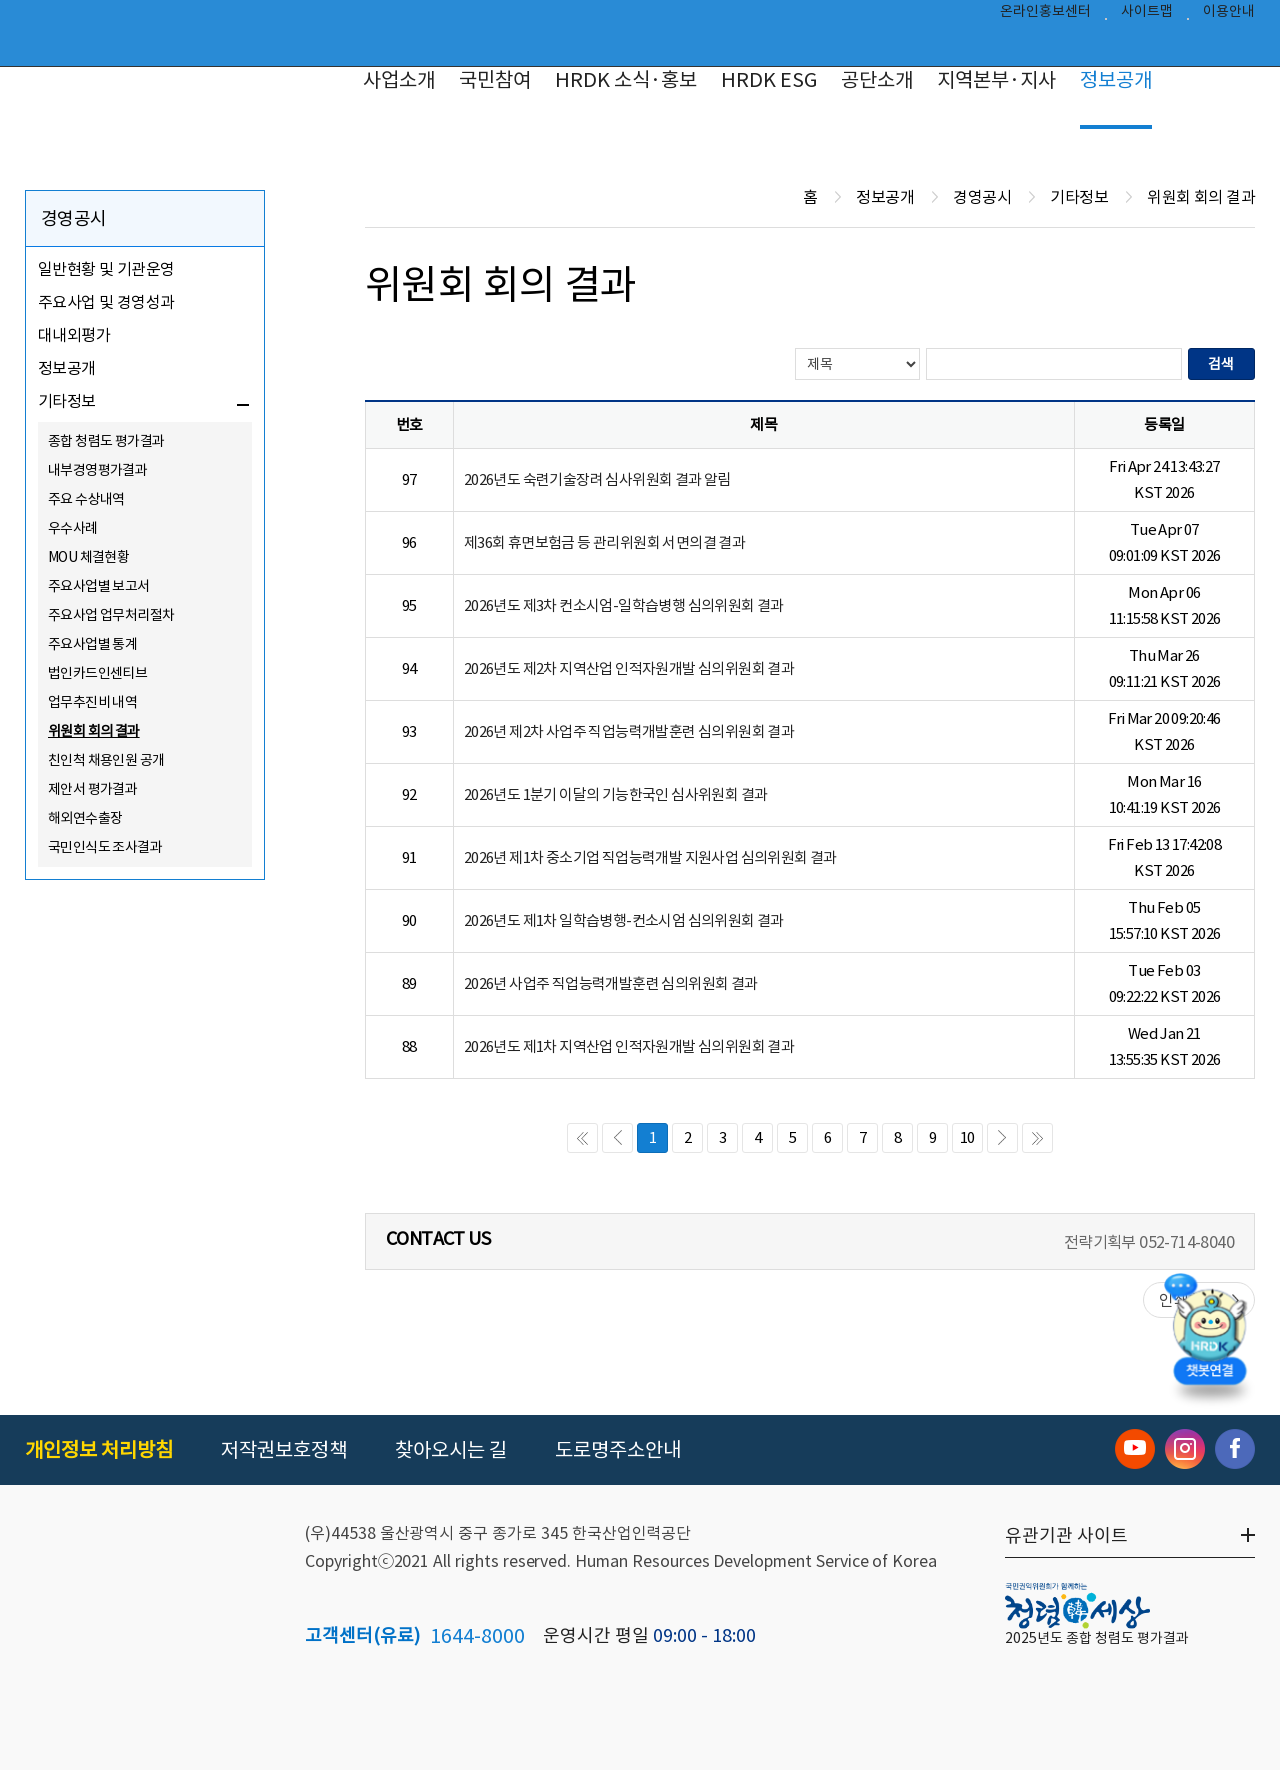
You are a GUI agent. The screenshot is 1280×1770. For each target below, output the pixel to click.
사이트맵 (1147, 16)
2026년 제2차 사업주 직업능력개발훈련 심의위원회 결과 (629, 731)
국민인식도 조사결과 (105, 847)
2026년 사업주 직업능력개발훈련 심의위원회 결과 (611, 983)
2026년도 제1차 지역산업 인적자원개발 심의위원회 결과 (629, 1046)
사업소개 (399, 80)
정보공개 (1116, 80)
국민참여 (495, 80)
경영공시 (74, 218)
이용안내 (1229, 16)
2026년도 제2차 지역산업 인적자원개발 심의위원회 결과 (629, 668)
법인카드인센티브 (97, 673)
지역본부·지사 (996, 80)
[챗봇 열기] (1210, 1341)
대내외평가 (74, 335)
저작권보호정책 (284, 1450)
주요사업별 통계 (92, 644)
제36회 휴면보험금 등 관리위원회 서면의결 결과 (604, 542)
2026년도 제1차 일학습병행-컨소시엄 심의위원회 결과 (624, 920)
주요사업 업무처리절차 (111, 615)
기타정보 (67, 401)
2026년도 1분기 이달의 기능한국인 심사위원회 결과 (616, 794)
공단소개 (877, 80)
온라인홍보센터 (1045, 16)
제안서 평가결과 (92, 789)
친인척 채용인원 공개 (106, 760)
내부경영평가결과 (97, 470)
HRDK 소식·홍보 (626, 80)
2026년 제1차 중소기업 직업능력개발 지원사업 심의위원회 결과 (650, 857)
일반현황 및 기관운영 (106, 269)
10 (967, 1137)
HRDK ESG (769, 80)
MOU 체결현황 (88, 557)
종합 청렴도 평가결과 (106, 441)
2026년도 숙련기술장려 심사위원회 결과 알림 (597, 479)
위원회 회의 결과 (94, 731)
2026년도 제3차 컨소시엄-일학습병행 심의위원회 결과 (624, 605)
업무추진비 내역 (92, 702)
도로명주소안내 (618, 1450)
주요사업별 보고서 (99, 586)
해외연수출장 (85, 818)
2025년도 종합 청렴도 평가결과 (1097, 1638)
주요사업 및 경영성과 (106, 302)
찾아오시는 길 (451, 1450)
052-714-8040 (1186, 1242)
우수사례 (73, 528)
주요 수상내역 (86, 499)
